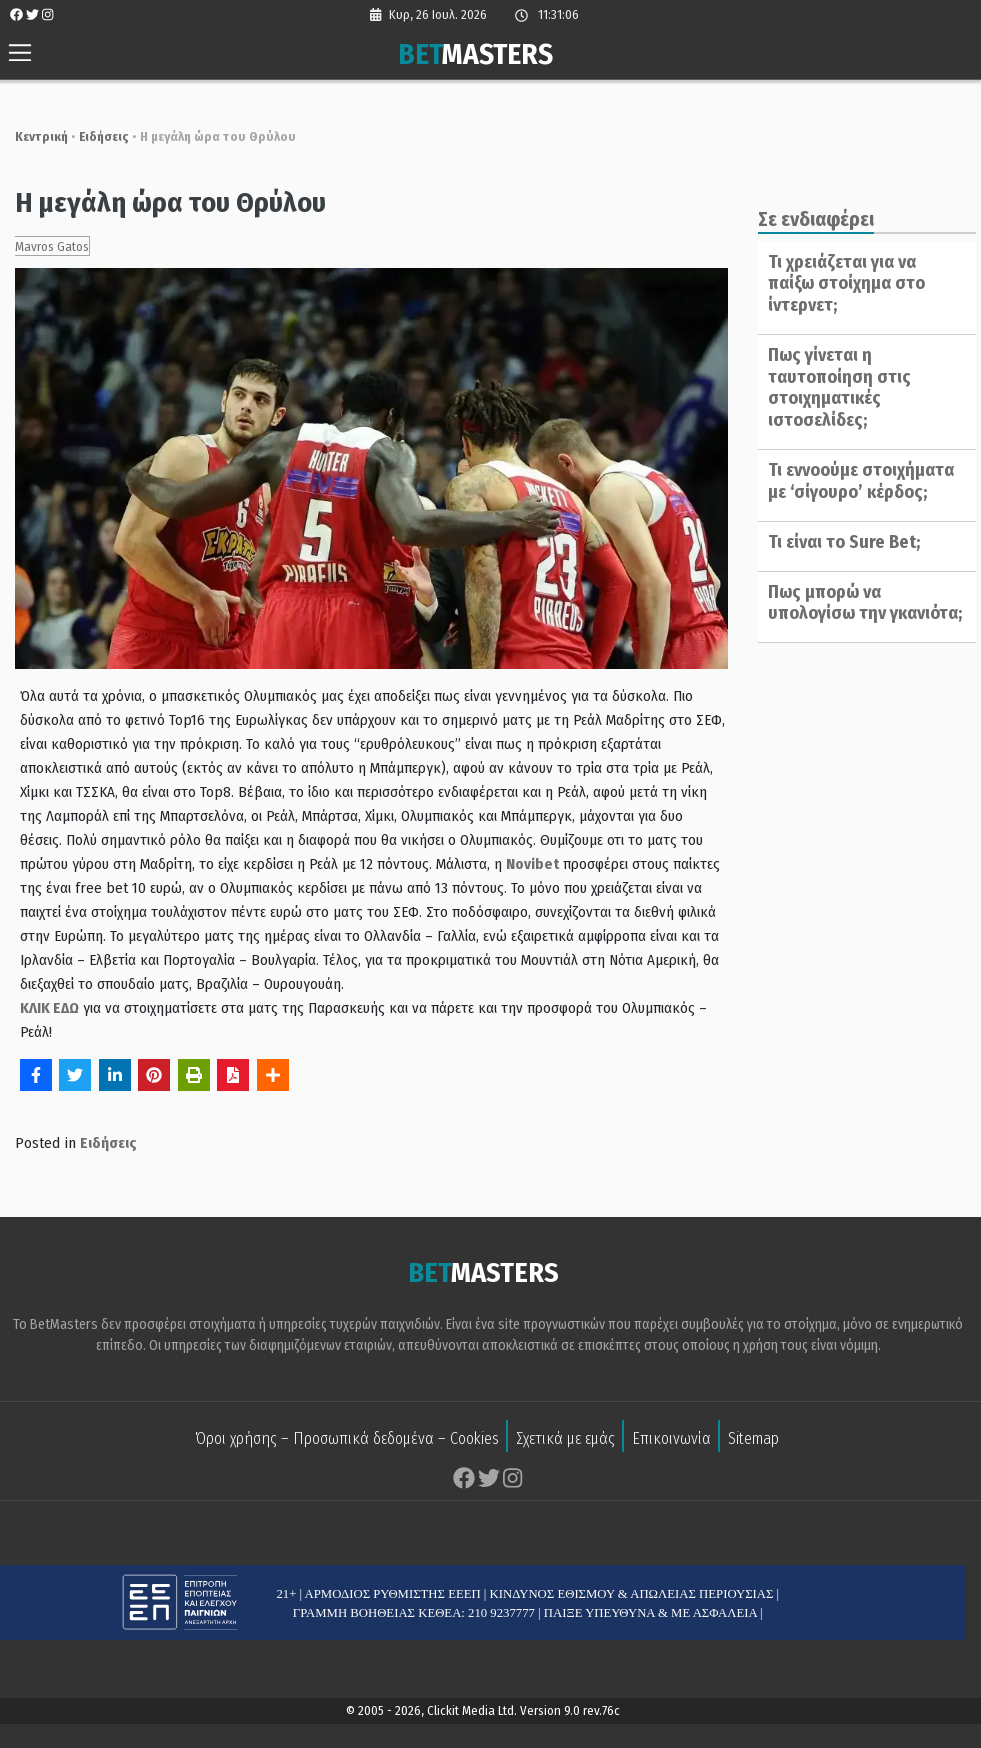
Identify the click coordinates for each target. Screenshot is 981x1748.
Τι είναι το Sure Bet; (838, 520)
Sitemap (753, 1440)
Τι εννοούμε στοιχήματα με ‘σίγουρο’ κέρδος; (855, 459)
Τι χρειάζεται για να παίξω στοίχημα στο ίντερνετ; (861, 273)
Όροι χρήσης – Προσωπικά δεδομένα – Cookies (347, 1440)
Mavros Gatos (42, 246)
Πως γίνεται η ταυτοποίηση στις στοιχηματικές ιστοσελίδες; (833, 365)
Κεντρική (31, 136)
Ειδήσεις (94, 136)
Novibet (470, 866)
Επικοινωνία (671, 1440)
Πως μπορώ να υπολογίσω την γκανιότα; (859, 581)
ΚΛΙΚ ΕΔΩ (39, 1010)
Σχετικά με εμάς (565, 1440)
